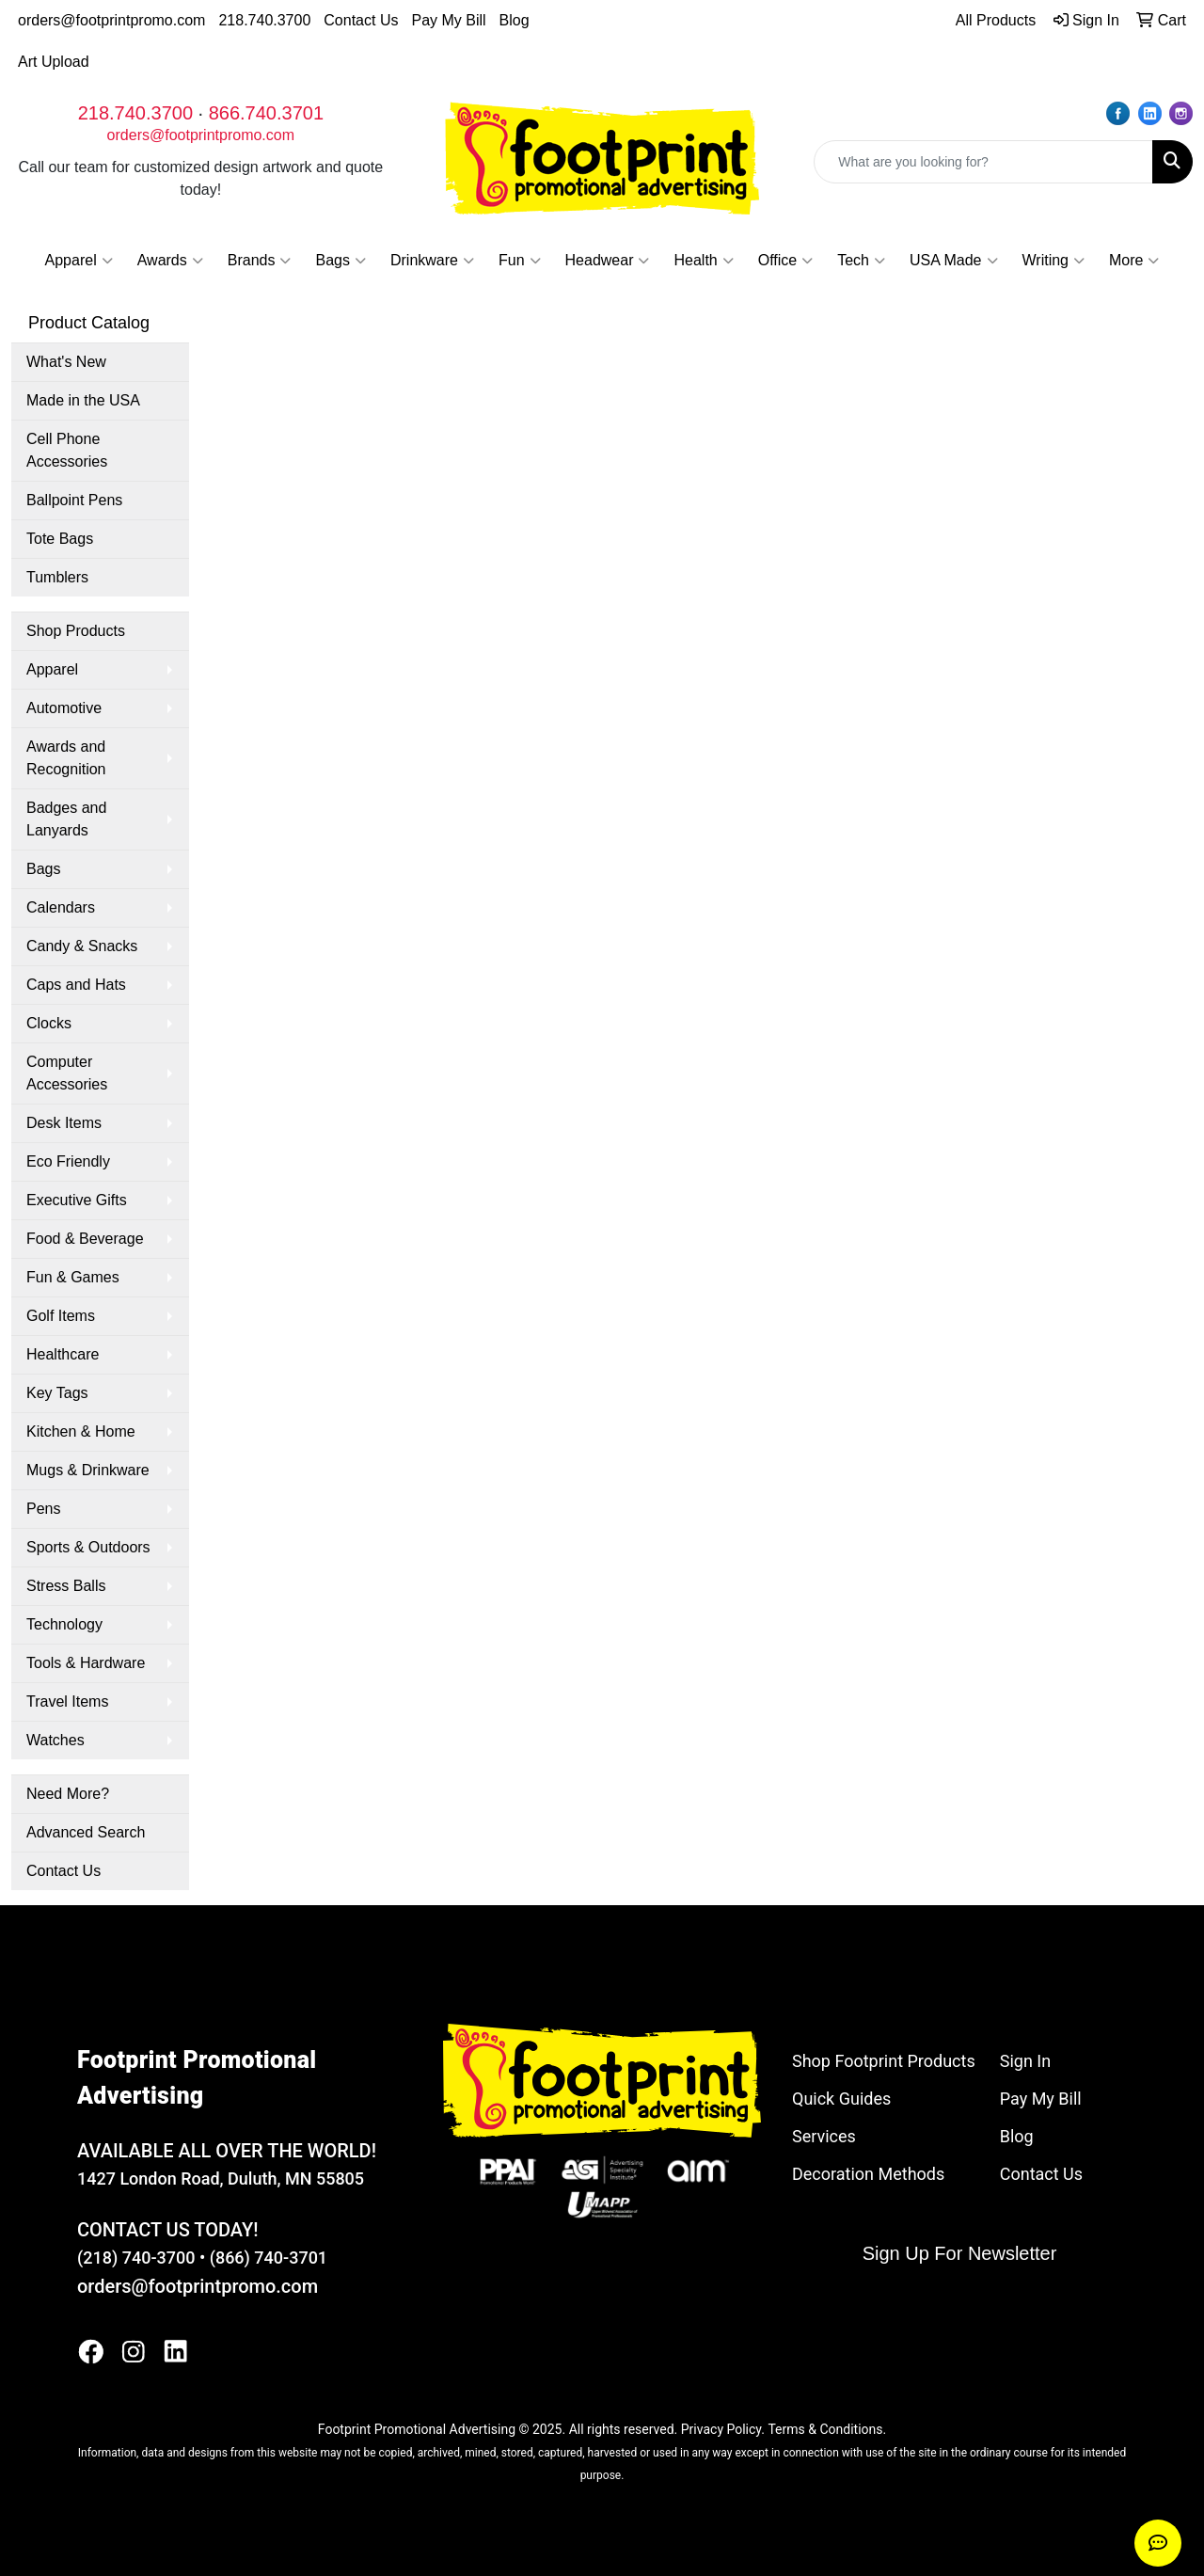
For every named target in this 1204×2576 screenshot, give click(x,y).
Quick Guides (841, 2098)
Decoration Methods (868, 2174)
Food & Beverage (85, 1239)
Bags (340, 260)
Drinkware (432, 260)
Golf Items (60, 1316)
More (1134, 260)
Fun (520, 260)
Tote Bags (59, 539)
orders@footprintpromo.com (111, 20)
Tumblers (57, 577)
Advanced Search (85, 1832)
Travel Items (67, 1701)
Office (786, 260)
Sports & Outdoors (88, 1547)
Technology (64, 1624)
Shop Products (75, 631)
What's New (66, 362)
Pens (43, 1509)
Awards (170, 260)
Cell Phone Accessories (66, 450)
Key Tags (57, 1393)
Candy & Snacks (81, 946)
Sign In (1025, 2061)
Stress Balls (65, 1586)
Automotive (64, 708)
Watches (55, 1740)
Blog (514, 20)
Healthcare (62, 1354)
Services (824, 2136)
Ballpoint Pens (74, 500)
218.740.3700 (264, 20)
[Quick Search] (983, 161)
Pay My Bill (448, 20)
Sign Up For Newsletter (960, 2253)
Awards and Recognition (66, 758)
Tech (861, 260)
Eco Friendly (68, 1161)
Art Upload (53, 62)
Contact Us (361, 20)
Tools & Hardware (85, 1663)
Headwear (607, 260)
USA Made (953, 260)
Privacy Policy (721, 2429)
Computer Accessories (66, 1073)
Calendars (60, 907)
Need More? (67, 1794)
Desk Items (64, 1123)
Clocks (48, 1023)
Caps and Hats (76, 985)
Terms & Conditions (825, 2429)
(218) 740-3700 (136, 2257)
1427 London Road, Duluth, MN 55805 (220, 2178)
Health (703, 260)
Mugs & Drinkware (88, 1470)
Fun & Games (72, 1277)
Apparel (79, 260)
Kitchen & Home (80, 1431)
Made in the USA (83, 400)
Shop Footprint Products (883, 2061)
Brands (260, 260)
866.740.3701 (266, 113)
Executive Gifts (76, 1200)
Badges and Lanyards (66, 819)
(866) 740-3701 (268, 2257)
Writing (1053, 260)
